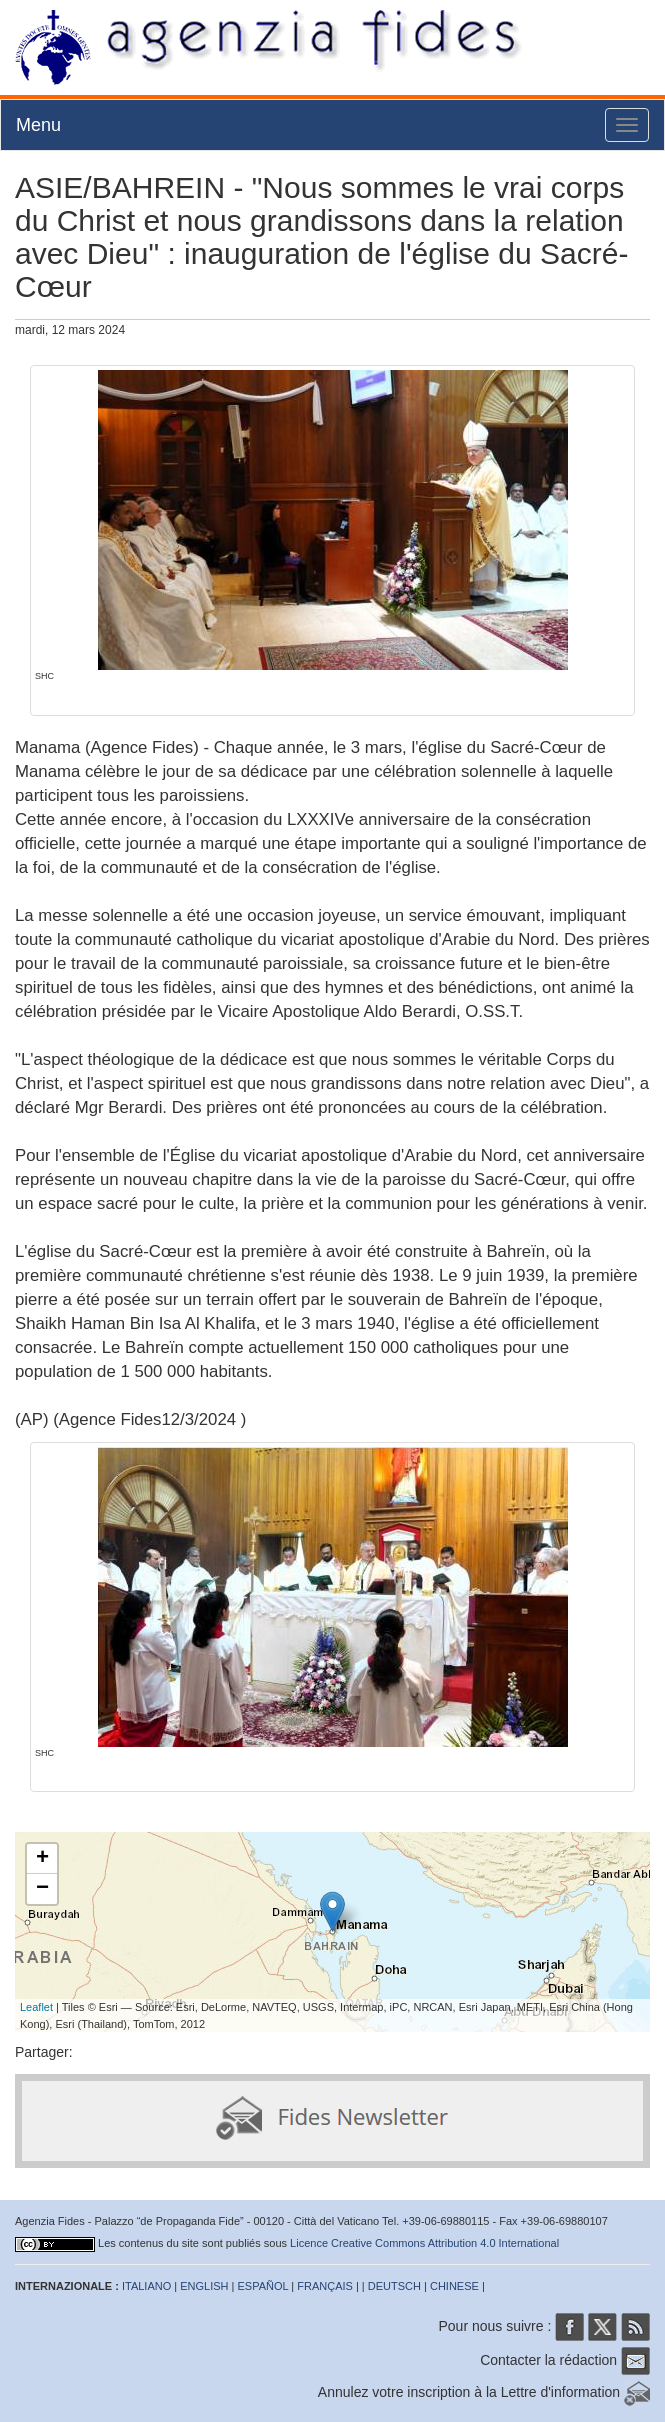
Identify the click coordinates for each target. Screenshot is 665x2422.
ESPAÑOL (263, 2286)
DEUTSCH (394, 2286)
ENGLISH (204, 2286)
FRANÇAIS (325, 2286)
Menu (38, 125)
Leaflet (36, 2007)
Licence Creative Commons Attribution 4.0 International (424, 2243)
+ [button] (42, 1859)
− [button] (42, 1889)
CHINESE (454, 2286)
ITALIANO (146, 2286)
